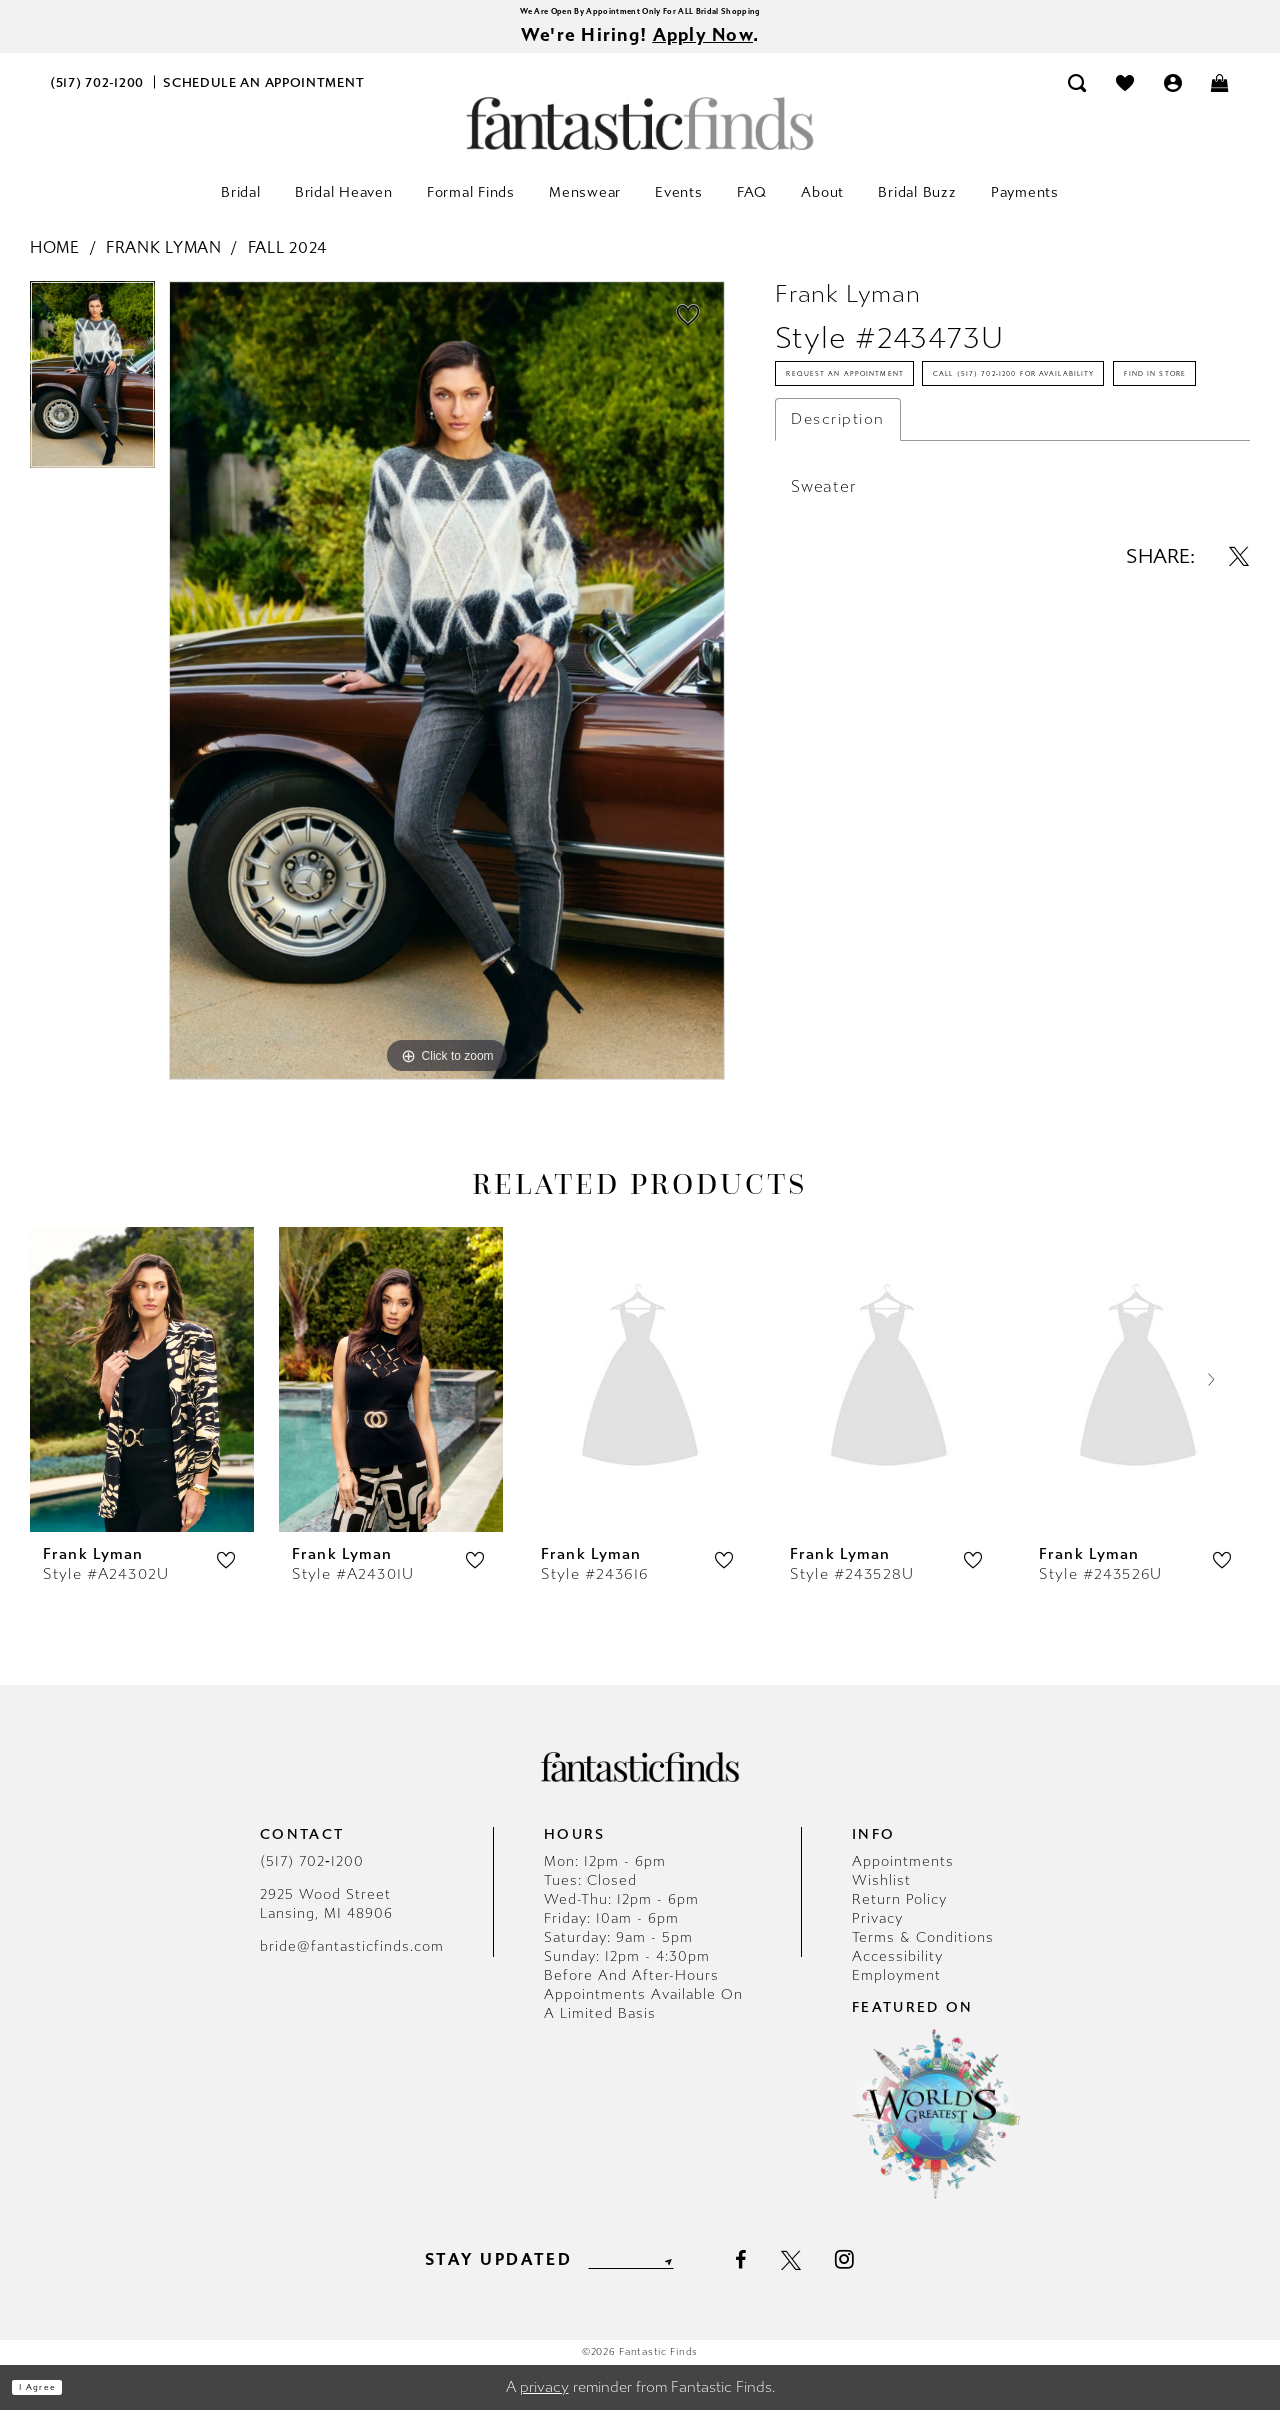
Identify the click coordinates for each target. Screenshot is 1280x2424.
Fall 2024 (287, 261)
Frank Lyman (164, 261)
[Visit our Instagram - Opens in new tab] (879, 2273)
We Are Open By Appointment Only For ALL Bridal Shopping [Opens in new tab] (640, 14)
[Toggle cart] (1221, 96)
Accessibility (897, 1970)
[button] (1173, 96)
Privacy (877, 1932)
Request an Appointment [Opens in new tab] (896, 404)
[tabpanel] (92, 396)
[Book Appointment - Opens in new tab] (264, 96)
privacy (544, 2401)
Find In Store (848, 520)
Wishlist (881, 1894)
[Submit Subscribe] (698, 2273)
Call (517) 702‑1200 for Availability (934, 462)
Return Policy (899, 1913)
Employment (896, 1989)
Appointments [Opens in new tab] (903, 1875)
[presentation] (142, 1393)
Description (838, 574)
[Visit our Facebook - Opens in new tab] (774, 2274)
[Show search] (1078, 96)
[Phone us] (97, 96)
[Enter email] (630, 2273)
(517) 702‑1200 (312, 1875)
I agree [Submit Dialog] (57, 2401)
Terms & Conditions (923, 1951)
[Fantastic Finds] (640, 137)
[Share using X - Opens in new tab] (1239, 712)
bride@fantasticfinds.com (352, 1960)
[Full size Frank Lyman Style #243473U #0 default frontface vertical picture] (447, 695)
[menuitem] (97, 96)
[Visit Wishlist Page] (1125, 96)
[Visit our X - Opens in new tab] (825, 2274)
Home (55, 261)
